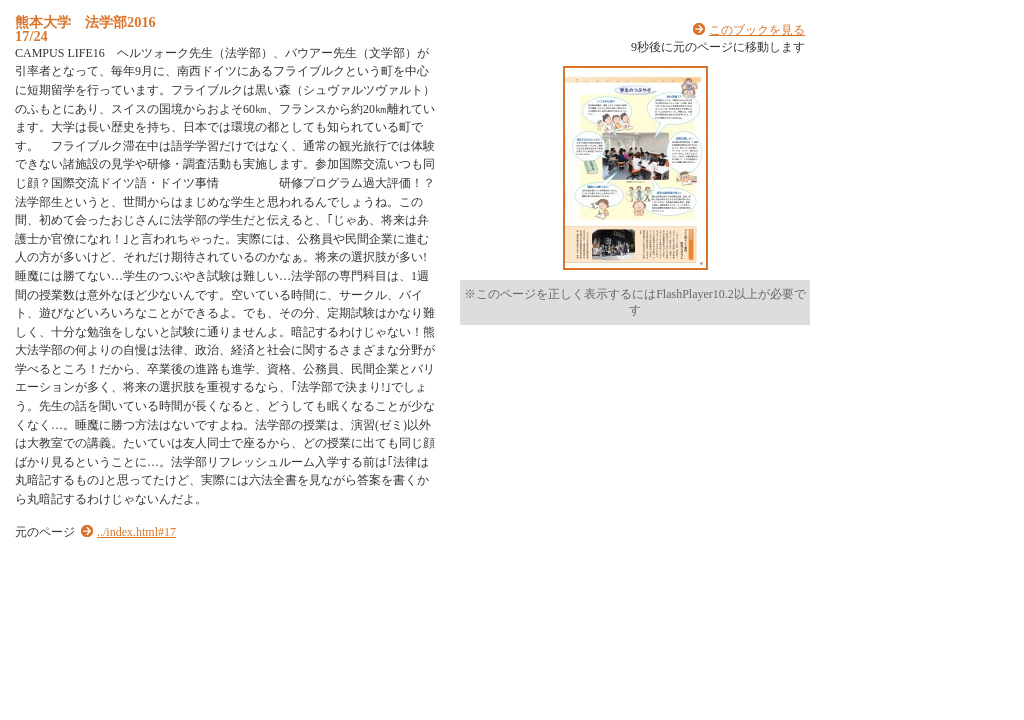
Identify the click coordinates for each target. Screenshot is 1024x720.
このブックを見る (757, 30)
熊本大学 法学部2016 (85, 22)
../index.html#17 (136, 532)
